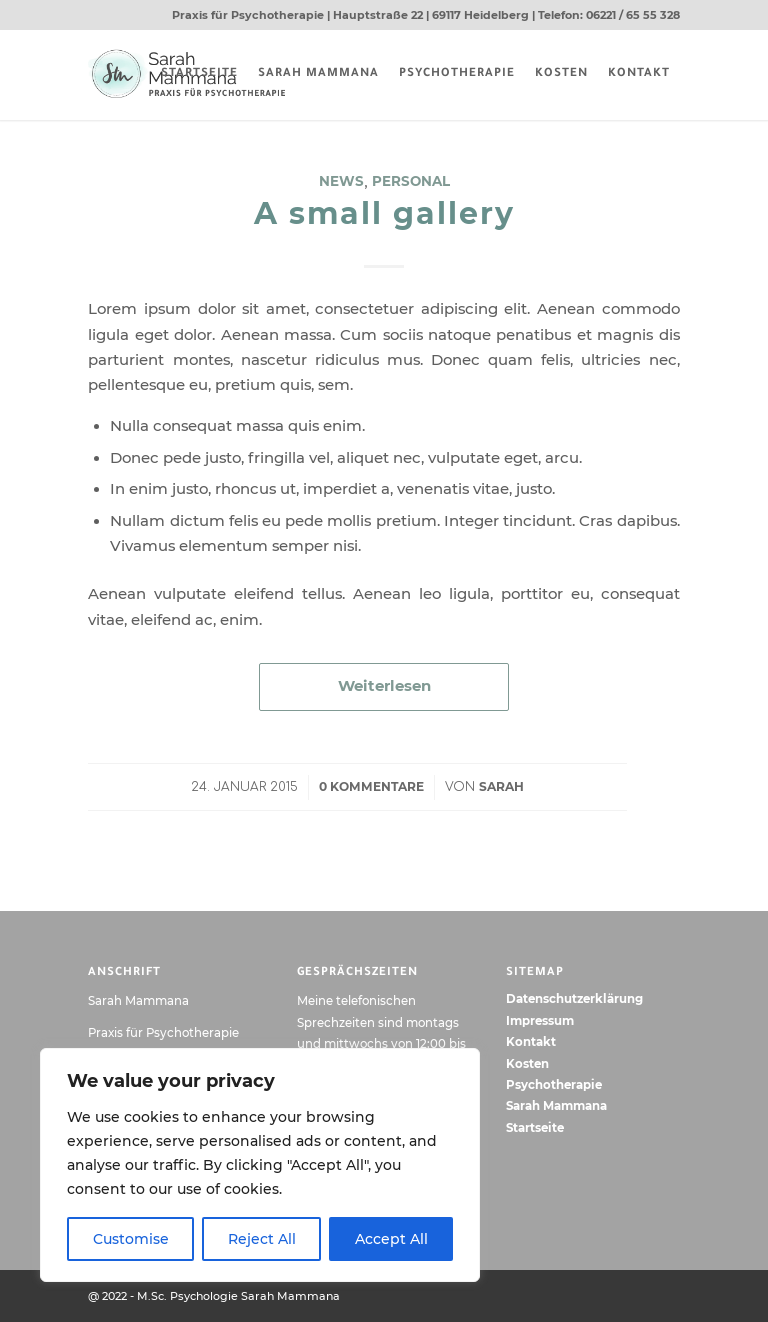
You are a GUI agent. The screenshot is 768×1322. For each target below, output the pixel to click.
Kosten (527, 1064)
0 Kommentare (371, 786)
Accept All (391, 1239)
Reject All (262, 1239)
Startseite (535, 1128)
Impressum (540, 1021)
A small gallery (384, 213)
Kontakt (531, 1042)
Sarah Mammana (556, 1106)
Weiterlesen (384, 686)
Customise (131, 1239)
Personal (411, 181)
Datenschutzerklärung (574, 999)
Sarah (501, 786)
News (341, 181)
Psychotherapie (554, 1085)
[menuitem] (199, 75)
